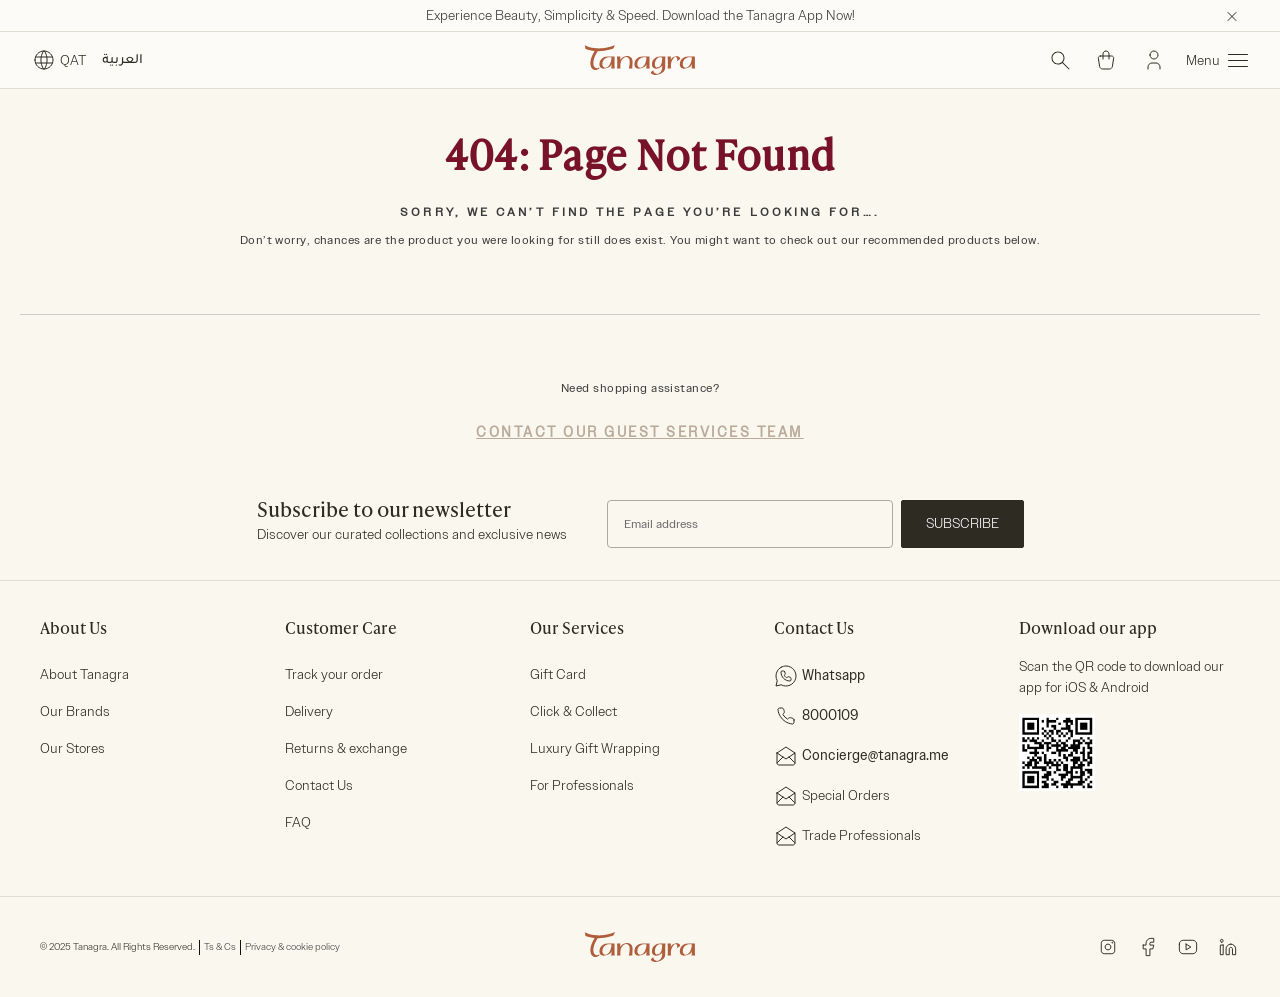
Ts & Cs (220, 947)
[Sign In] (1154, 60)
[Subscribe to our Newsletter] (750, 524)
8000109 (816, 716)
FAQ (298, 822)
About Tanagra (84, 674)
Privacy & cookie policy (292, 947)
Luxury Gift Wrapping (595, 748)
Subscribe (962, 523)
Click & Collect (573, 711)
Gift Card (558, 674)
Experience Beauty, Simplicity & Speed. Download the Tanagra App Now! (640, 15)
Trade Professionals (847, 836)
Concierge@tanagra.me (861, 756)
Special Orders (832, 796)
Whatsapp (819, 676)
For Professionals (582, 785)
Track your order (334, 674)
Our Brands (75, 711)
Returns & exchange (346, 748)
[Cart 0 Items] (1106, 60)
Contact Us (319, 785)
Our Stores (72, 748)
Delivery (309, 711)
